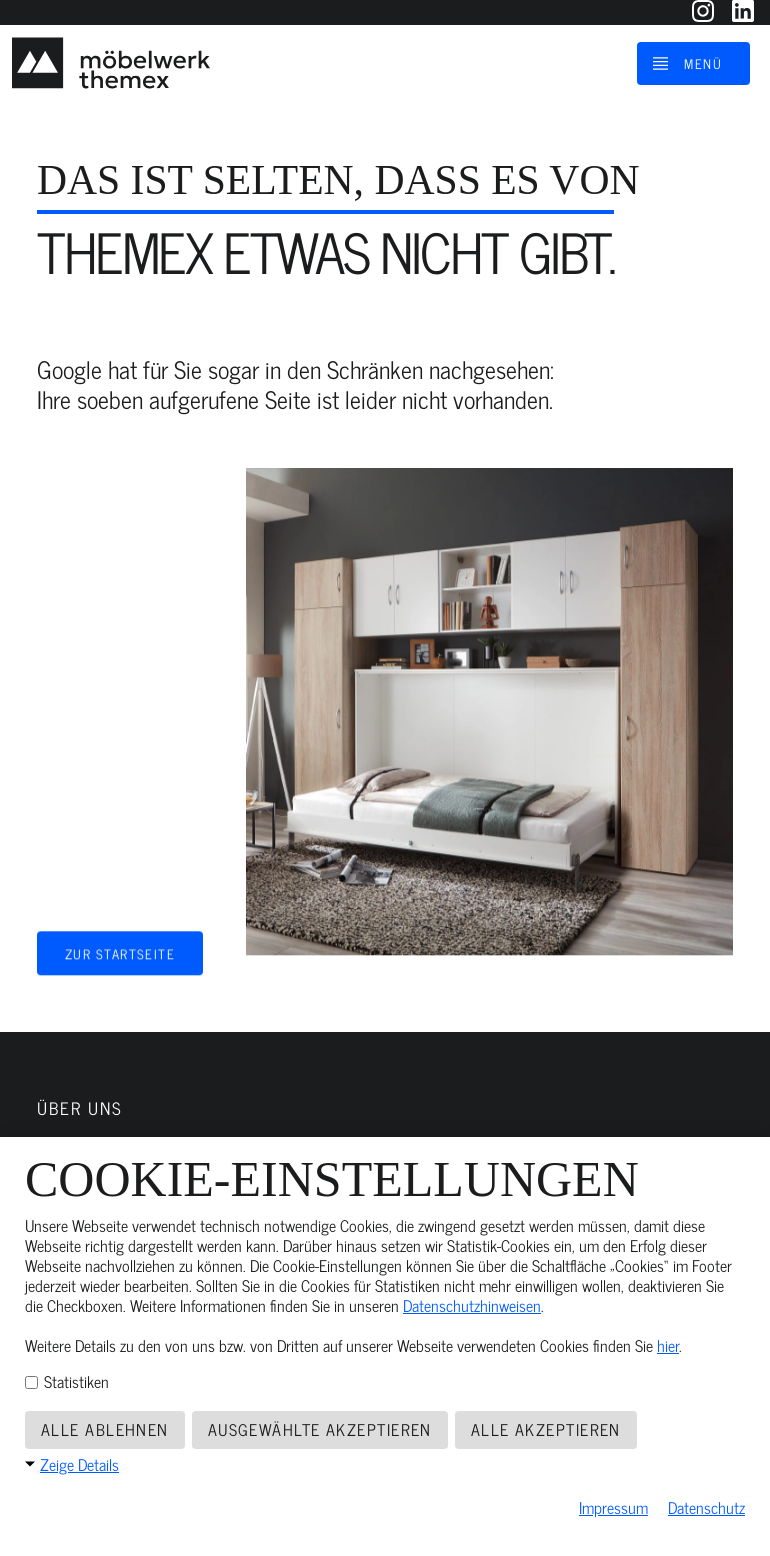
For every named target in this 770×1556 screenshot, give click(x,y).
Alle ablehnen (105, 1429)
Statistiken (67, 1381)
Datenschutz (706, 1507)
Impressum (613, 1507)
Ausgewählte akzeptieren (320, 1429)
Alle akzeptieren (546, 1429)
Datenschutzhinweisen (472, 1305)
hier (668, 1345)
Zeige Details (79, 1464)
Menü (703, 63)
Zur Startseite (120, 951)
